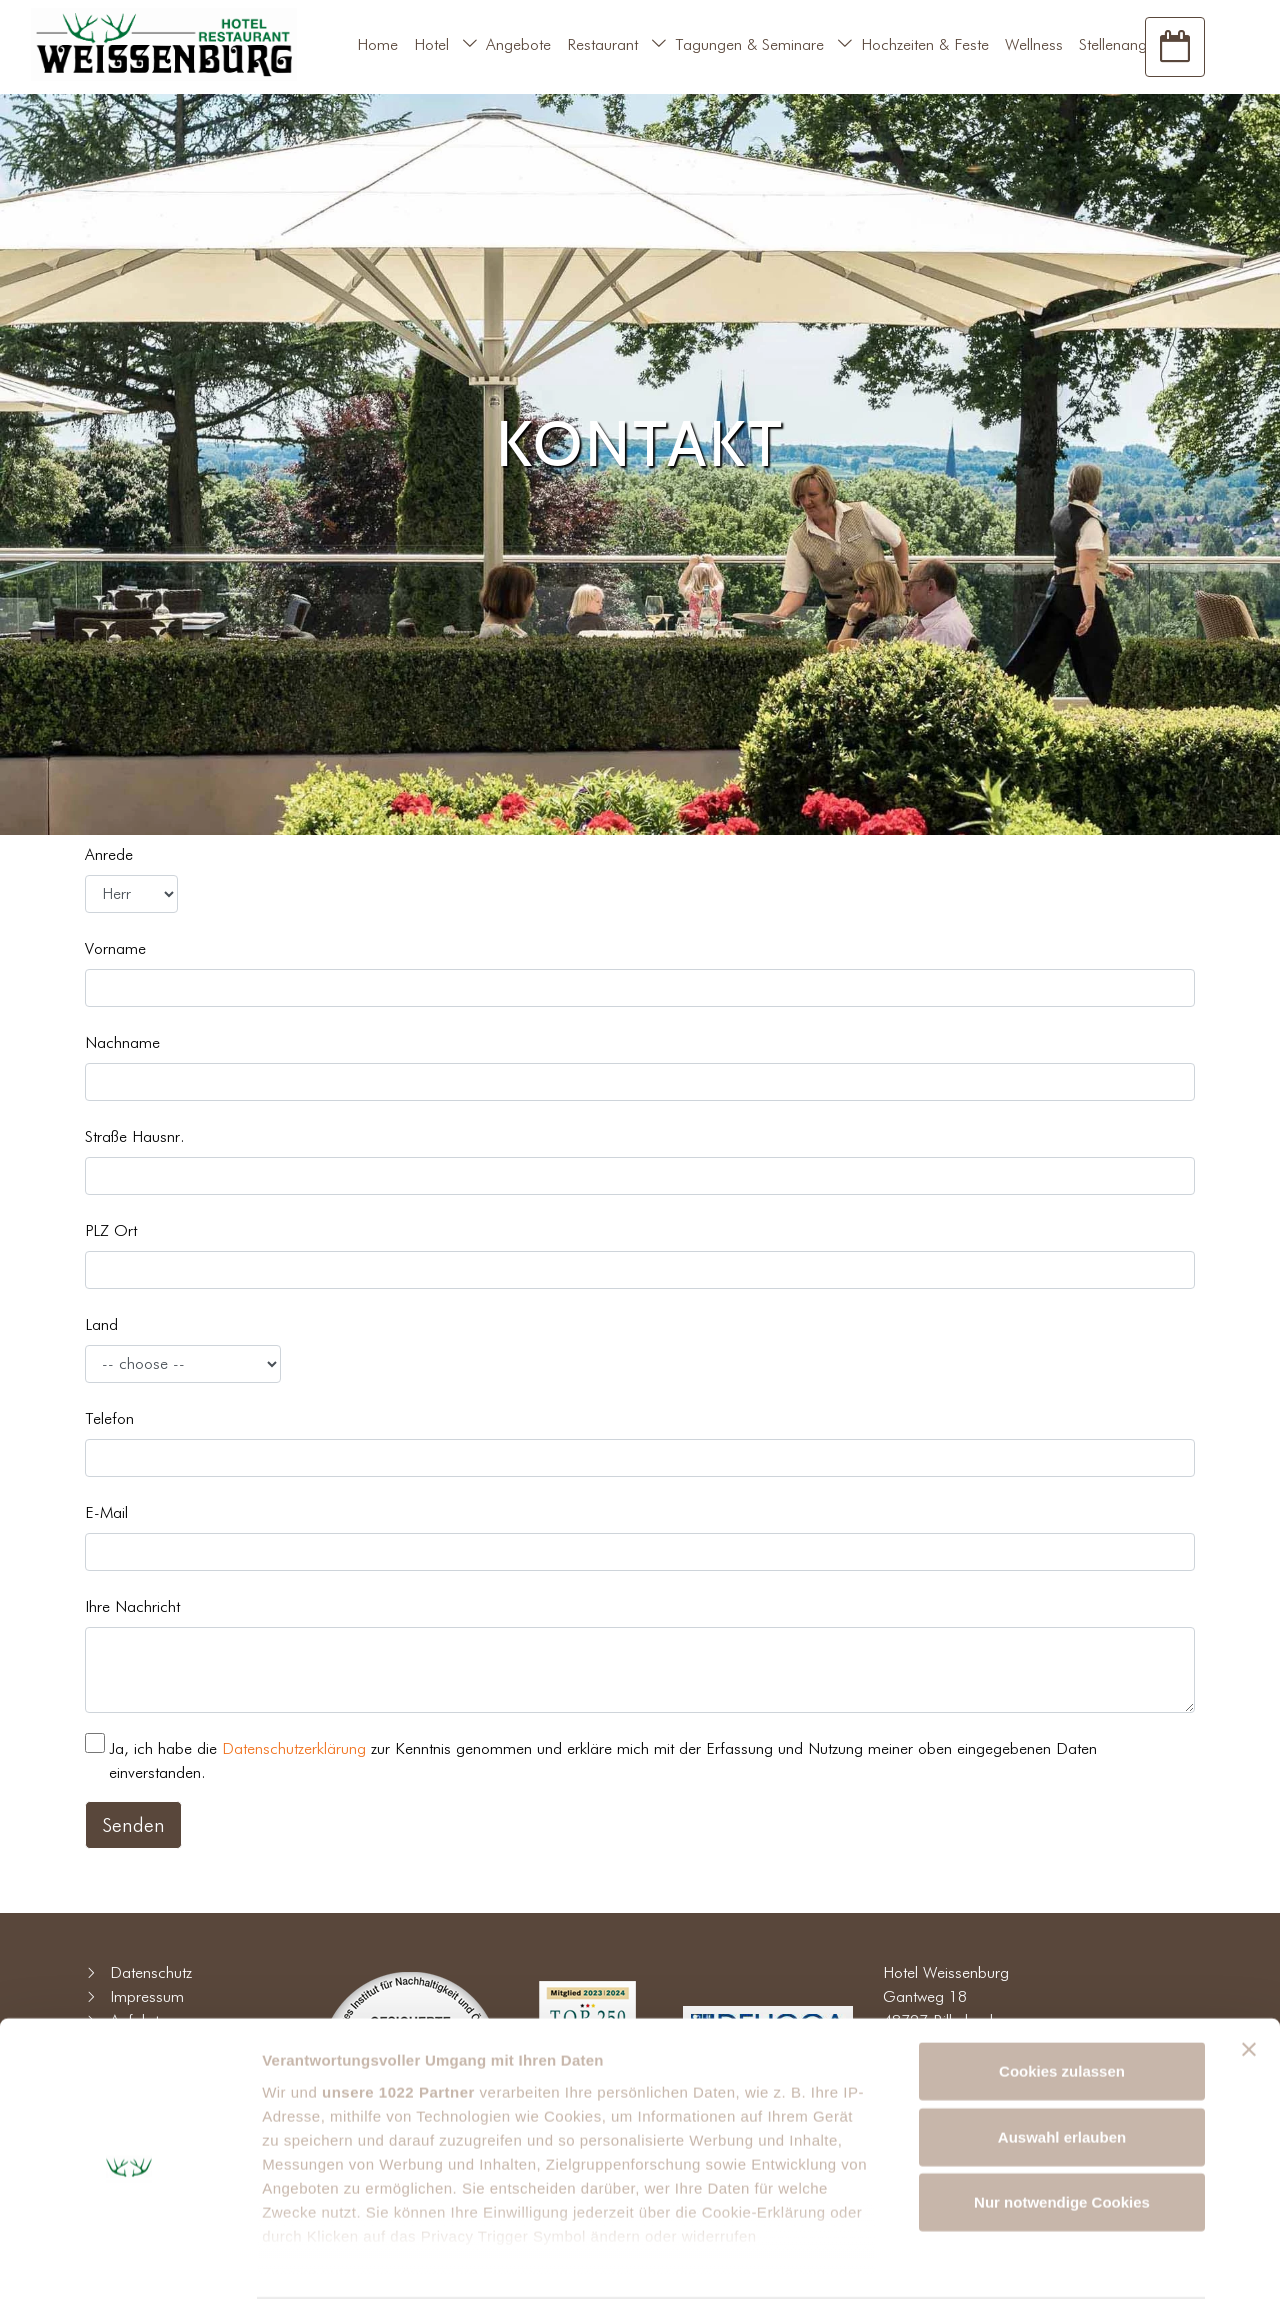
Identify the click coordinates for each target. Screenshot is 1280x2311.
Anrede (109, 854)
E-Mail (106, 1512)
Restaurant (602, 44)
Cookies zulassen (1062, 2005)
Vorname (115, 948)
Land (101, 1324)
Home (377, 44)
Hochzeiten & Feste (925, 44)
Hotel (431, 44)
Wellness (1034, 44)
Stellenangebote (1132, 44)
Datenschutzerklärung (294, 1748)
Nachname (122, 1042)
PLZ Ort (111, 1230)
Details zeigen (1063, 2271)
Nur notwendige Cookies (1062, 2136)
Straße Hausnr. (134, 1136)
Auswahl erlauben (1062, 2070)
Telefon (109, 1418)
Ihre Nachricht (132, 1606)
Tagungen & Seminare (749, 44)
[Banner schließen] (1249, 1984)
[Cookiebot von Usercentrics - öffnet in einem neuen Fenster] (129, 2272)
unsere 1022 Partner (398, 2025)
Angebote (518, 44)
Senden (133, 1825)
